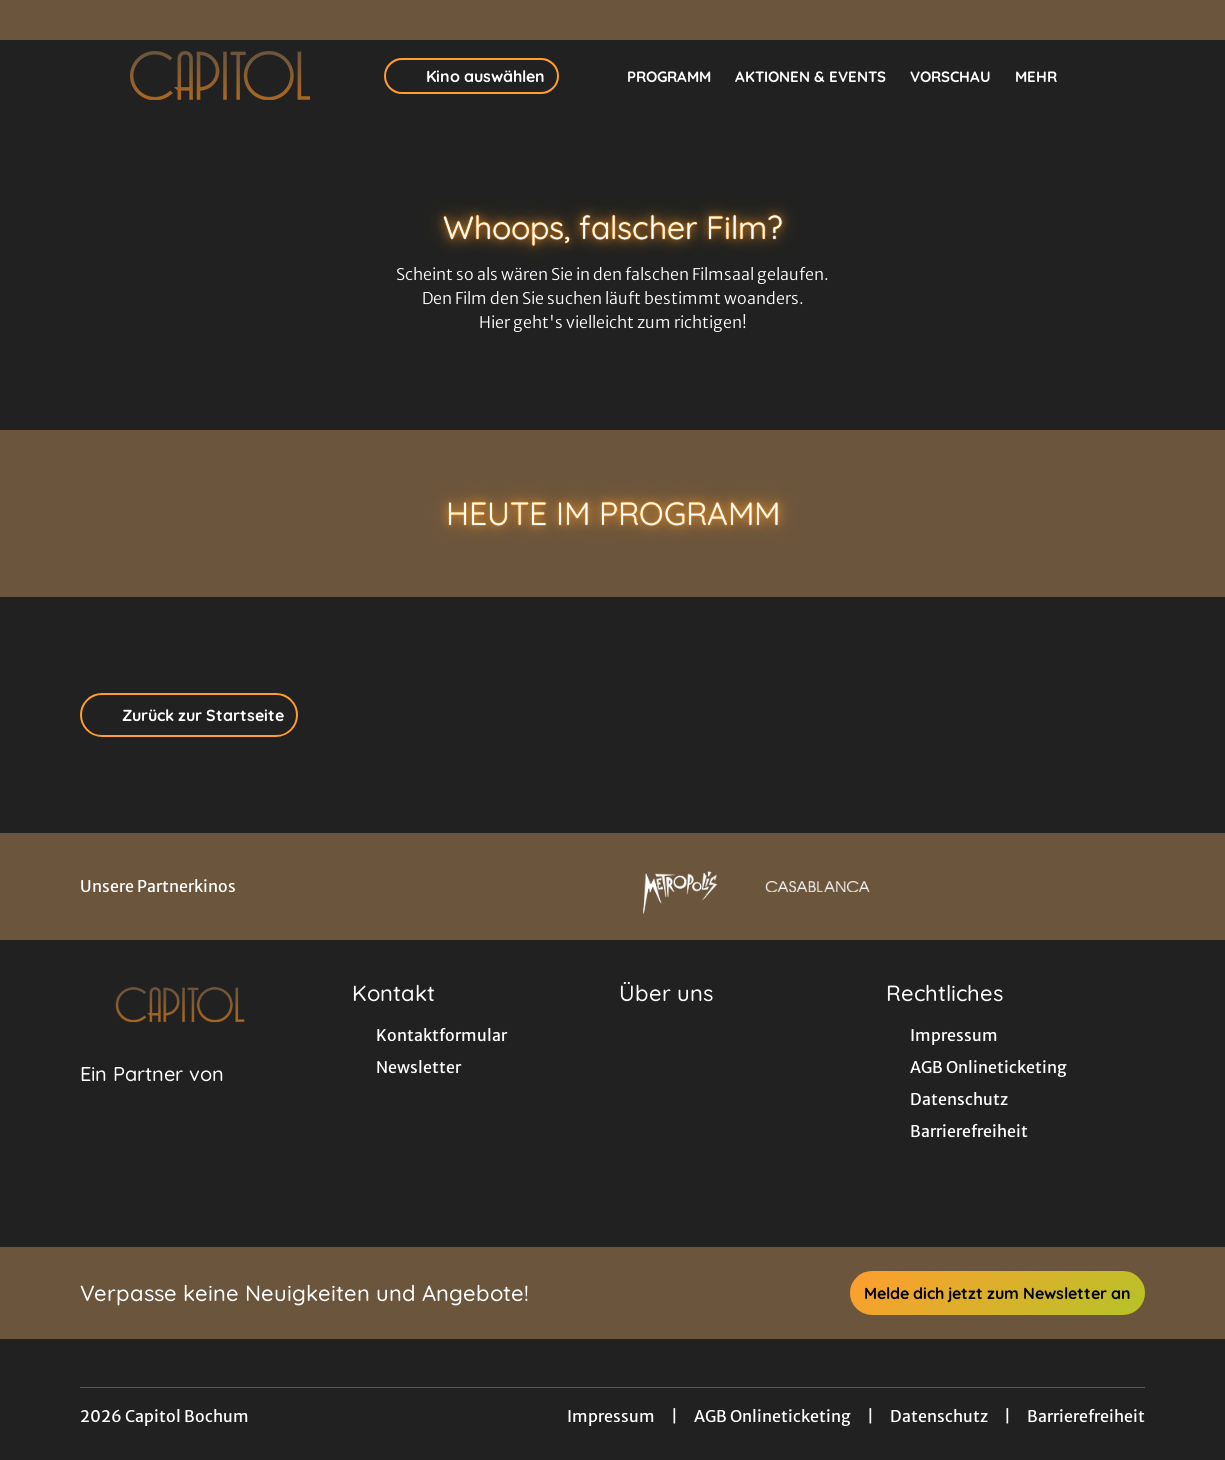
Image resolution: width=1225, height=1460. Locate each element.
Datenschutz (939, 1416)
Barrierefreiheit (1086, 1416)
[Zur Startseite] (220, 76)
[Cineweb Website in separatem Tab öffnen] (152, 1099)
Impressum (611, 1416)
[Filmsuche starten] (1125, 76)
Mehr (1048, 77)
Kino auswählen (471, 76)
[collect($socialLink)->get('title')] (36, 20)
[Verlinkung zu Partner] (679, 886)
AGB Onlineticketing (772, 1416)
